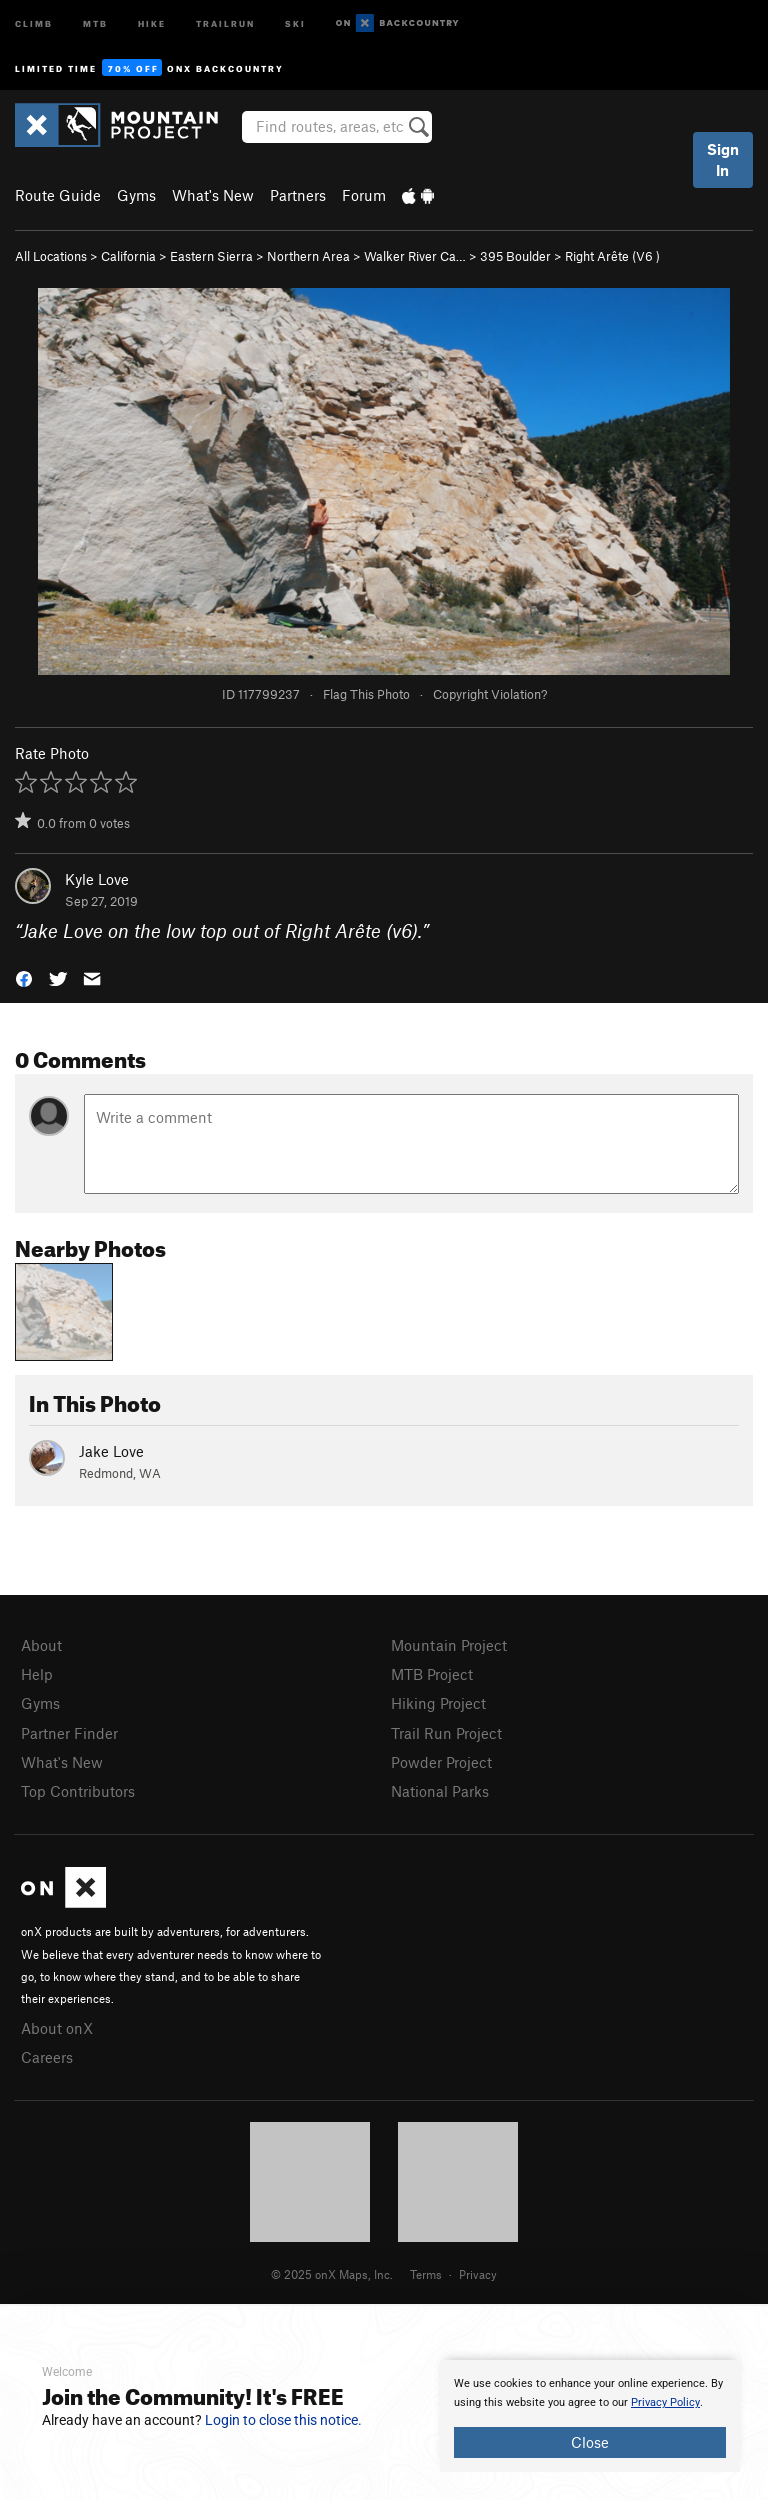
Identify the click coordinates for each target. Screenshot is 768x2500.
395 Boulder (515, 256)
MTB (95, 22)
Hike (152, 22)
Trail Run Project (446, 1733)
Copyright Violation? (490, 694)
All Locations (51, 256)
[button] (24, 977)
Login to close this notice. (283, 2420)
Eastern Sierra (211, 256)
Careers (47, 2057)
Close (590, 2442)
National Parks (440, 1791)
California (128, 256)
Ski (295, 22)
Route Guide (58, 195)
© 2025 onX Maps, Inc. (332, 2274)
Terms (426, 2274)
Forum (364, 195)
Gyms (136, 195)
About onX (57, 2028)
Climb (34, 22)
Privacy (478, 2274)
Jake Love (111, 1451)
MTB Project (432, 1674)
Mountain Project (449, 1645)
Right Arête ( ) (612, 256)
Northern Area (308, 256)
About (41, 1645)
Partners (298, 195)
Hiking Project (438, 1703)
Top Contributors (78, 1791)
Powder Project (441, 1762)
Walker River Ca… (415, 256)
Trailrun (225, 22)
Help (37, 1674)
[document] (590, 2416)
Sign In (723, 159)
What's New (213, 195)
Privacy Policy (665, 2402)
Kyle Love (97, 879)
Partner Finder (69, 1733)
